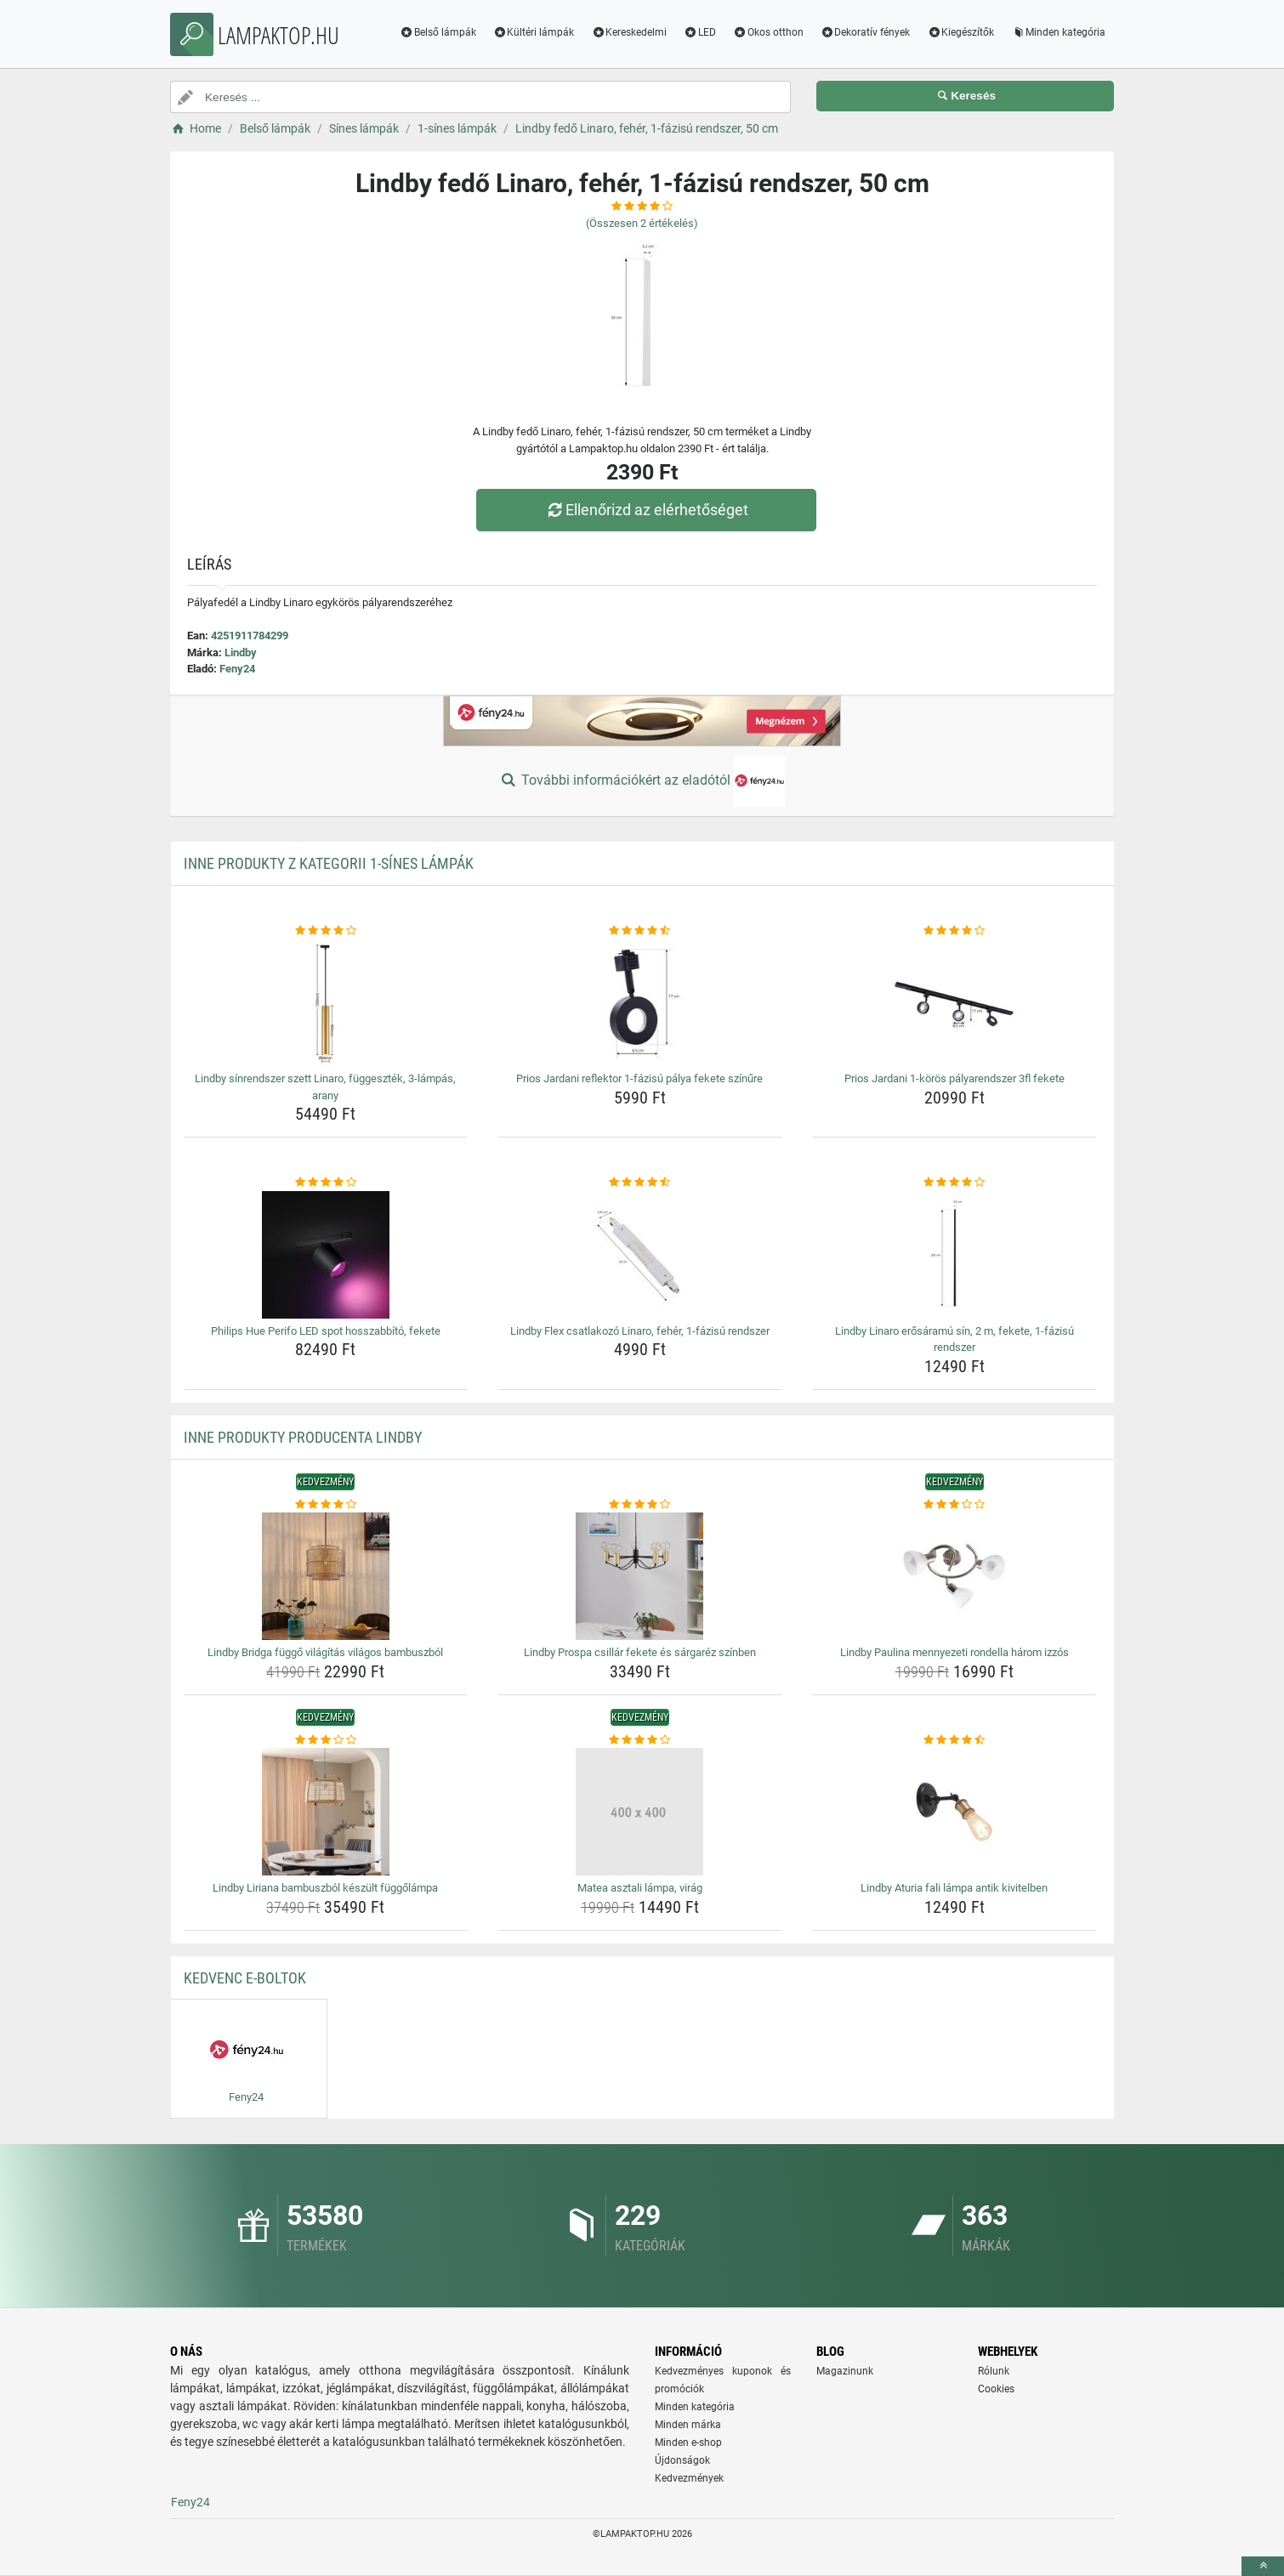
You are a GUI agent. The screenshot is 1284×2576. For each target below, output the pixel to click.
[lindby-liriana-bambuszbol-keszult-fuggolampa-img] (326, 1811)
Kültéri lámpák (534, 32)
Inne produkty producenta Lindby (303, 1437)
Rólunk (993, 2371)
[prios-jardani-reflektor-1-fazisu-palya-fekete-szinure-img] (639, 1002)
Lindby (240, 652)
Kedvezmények (689, 2478)
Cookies (996, 2389)
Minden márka (688, 2425)
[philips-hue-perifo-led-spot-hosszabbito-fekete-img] (326, 1255)
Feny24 (237, 668)
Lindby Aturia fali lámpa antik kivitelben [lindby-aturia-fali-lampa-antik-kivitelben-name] (954, 1887)
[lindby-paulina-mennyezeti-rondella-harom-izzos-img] (954, 1576)
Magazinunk (844, 2371)
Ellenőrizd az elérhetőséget (646, 509)
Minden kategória (1058, 32)
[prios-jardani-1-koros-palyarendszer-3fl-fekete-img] (954, 1002)
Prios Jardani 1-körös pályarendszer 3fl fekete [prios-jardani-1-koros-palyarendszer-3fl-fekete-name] (954, 1078)
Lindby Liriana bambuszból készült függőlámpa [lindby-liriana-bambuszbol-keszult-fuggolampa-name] (325, 1887)
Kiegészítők (960, 32)
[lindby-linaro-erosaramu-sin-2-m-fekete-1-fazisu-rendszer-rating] (954, 1182)
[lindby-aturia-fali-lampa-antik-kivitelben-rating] (954, 1740)
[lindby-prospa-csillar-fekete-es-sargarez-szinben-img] (639, 1576)
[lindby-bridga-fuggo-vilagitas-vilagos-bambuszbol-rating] (326, 1504)
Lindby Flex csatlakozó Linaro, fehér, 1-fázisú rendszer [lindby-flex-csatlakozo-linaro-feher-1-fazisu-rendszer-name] (640, 1331)
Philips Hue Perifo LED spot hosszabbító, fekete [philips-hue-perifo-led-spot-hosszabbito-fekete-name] (325, 1331)
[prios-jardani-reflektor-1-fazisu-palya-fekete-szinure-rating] (639, 930)
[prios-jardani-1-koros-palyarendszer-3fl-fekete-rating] (954, 930)
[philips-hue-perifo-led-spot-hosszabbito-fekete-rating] (326, 1182)
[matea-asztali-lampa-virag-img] (639, 1811)
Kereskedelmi (629, 32)
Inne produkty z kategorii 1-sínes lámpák (329, 863)
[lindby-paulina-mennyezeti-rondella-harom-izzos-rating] (954, 1504)
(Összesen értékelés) (642, 223)
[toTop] (1262, 2566)
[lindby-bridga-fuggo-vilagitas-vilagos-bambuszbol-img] (326, 1576)
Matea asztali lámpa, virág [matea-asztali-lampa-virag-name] (639, 1887)
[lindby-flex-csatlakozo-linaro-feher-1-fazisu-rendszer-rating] (639, 1182)
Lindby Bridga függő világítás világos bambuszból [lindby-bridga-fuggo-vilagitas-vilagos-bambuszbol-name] (325, 1652)
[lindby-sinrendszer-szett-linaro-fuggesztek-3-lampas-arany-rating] (326, 930)
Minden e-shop (688, 2442)
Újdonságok (682, 2460)
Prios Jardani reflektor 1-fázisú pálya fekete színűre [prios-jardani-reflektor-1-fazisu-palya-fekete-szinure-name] (639, 1078)
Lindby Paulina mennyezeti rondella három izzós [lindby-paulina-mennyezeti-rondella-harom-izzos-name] (954, 1652)
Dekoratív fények (866, 32)
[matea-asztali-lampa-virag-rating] (639, 1740)
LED (700, 32)
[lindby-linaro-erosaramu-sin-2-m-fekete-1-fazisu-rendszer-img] (954, 1255)
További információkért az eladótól (642, 781)
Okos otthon (768, 32)
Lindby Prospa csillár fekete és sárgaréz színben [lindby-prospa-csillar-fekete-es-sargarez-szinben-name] (640, 1652)
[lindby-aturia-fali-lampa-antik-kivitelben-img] (954, 1811)
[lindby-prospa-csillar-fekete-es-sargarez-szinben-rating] (639, 1504)
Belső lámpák (438, 32)
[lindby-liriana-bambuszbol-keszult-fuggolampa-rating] (326, 1740)
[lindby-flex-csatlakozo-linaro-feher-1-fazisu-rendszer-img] (639, 1255)
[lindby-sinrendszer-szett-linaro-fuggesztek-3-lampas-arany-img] (326, 1002)
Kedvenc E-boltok (245, 1978)
